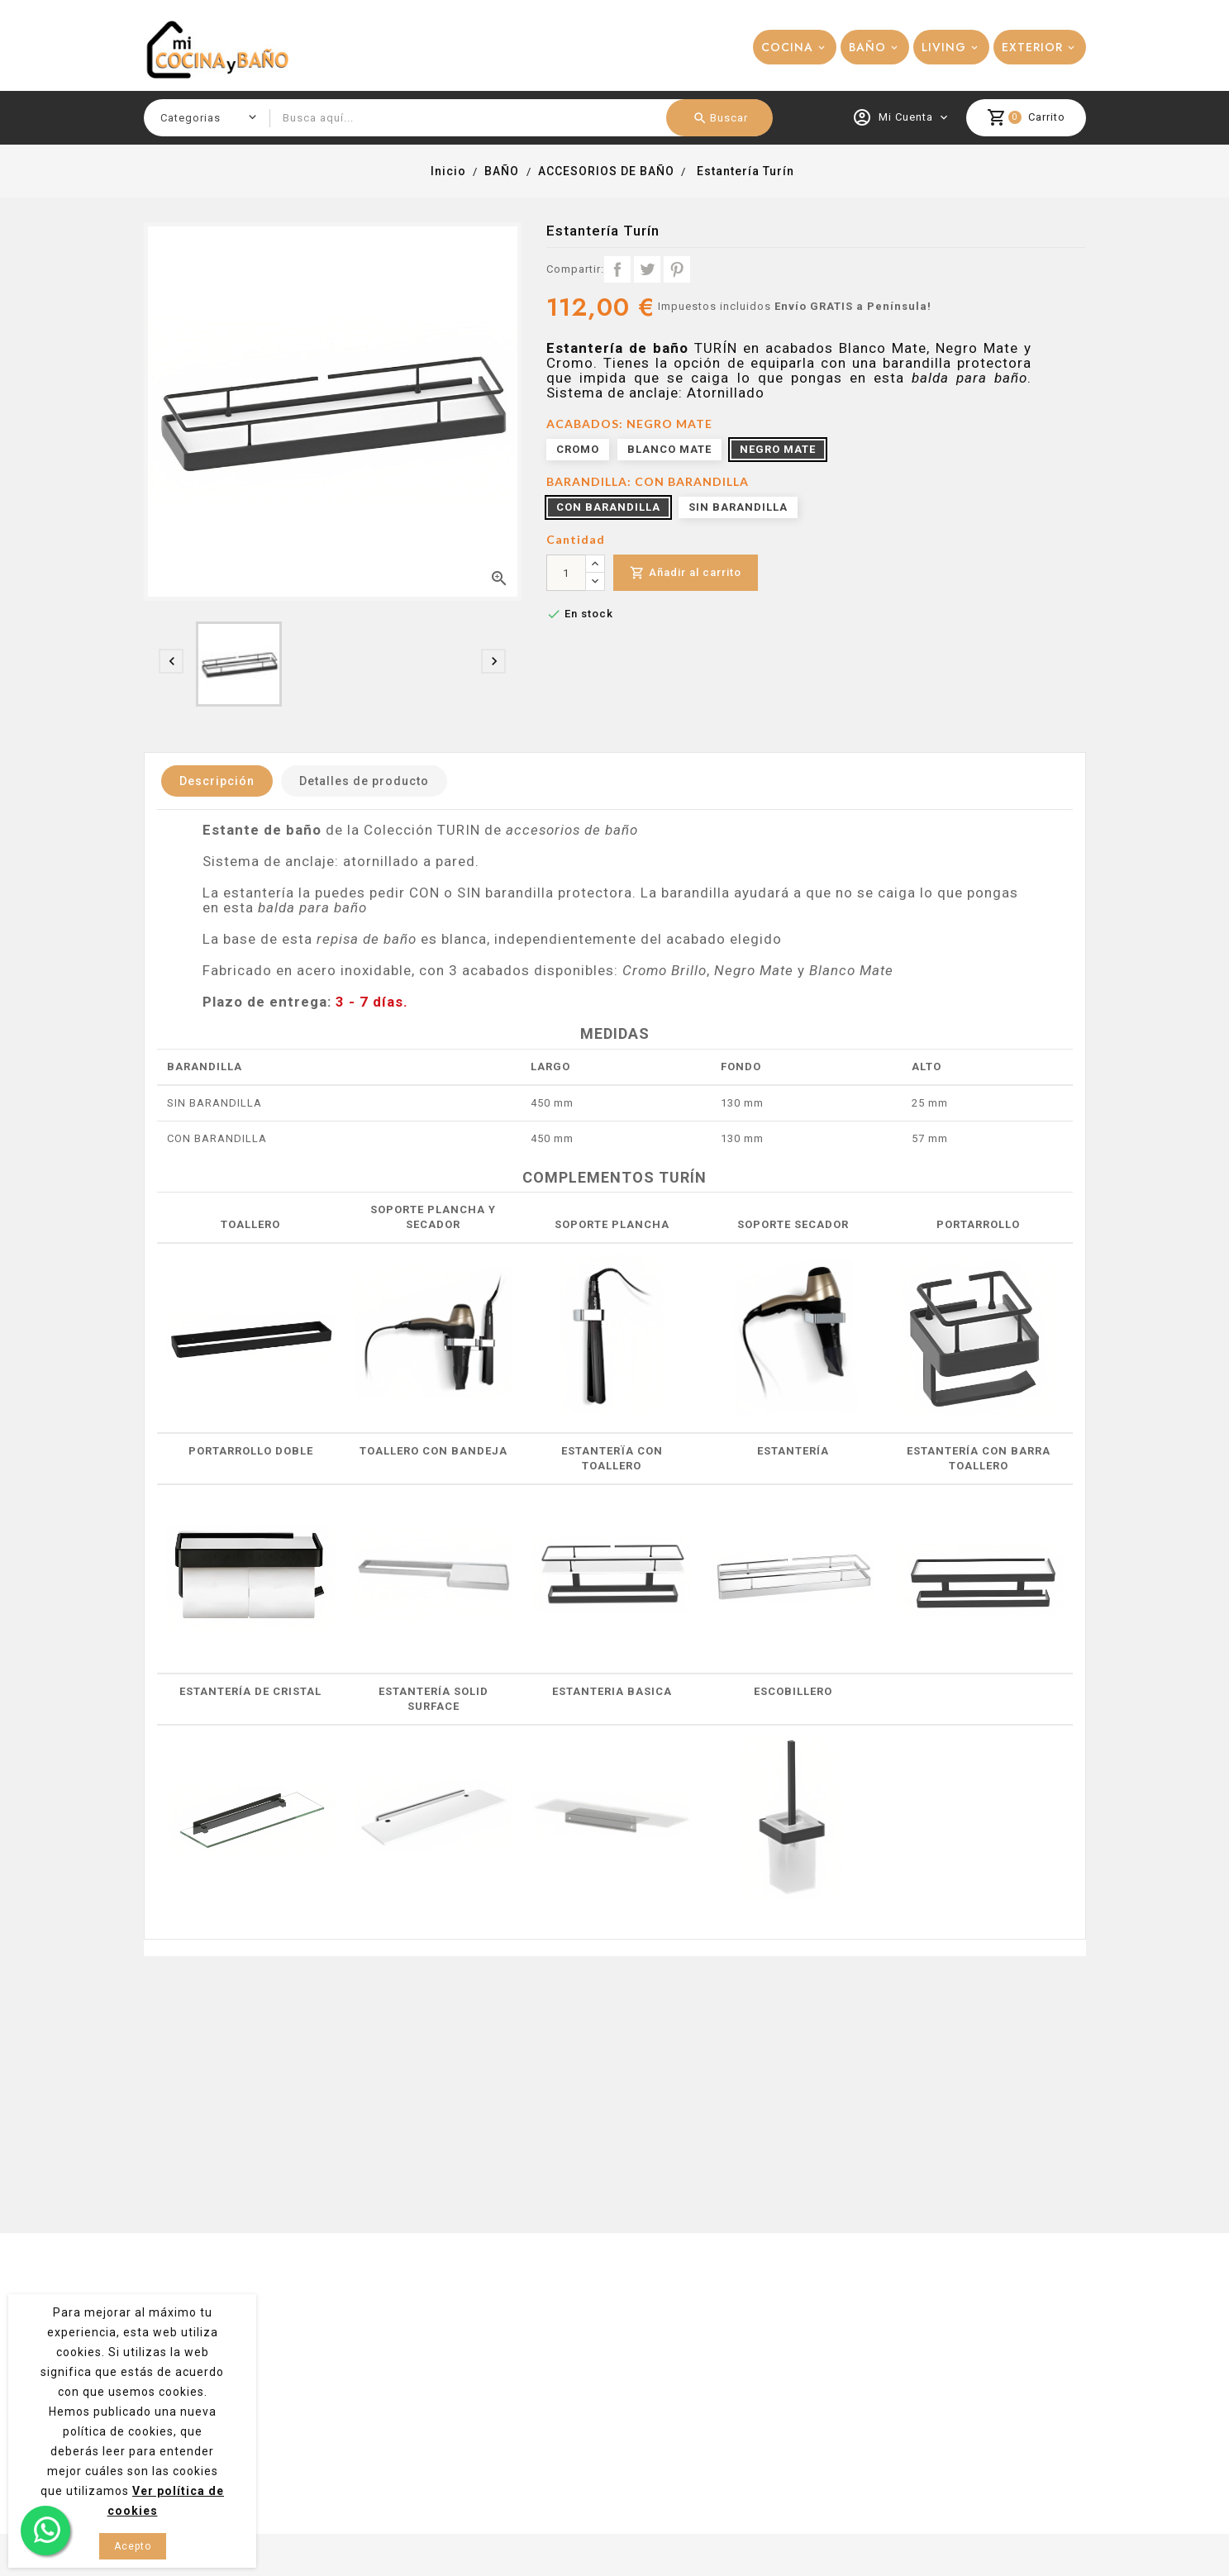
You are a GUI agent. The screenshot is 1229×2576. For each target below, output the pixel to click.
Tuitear (647, 269)
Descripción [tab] (217, 781)
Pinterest (677, 269)
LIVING (944, 47)
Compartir (617, 269)
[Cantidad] (566, 573)
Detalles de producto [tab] (364, 781)
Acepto (132, 2546)
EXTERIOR (1032, 47)
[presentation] (171, 661)
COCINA (787, 47)
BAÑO (867, 47)
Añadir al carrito (685, 573)
